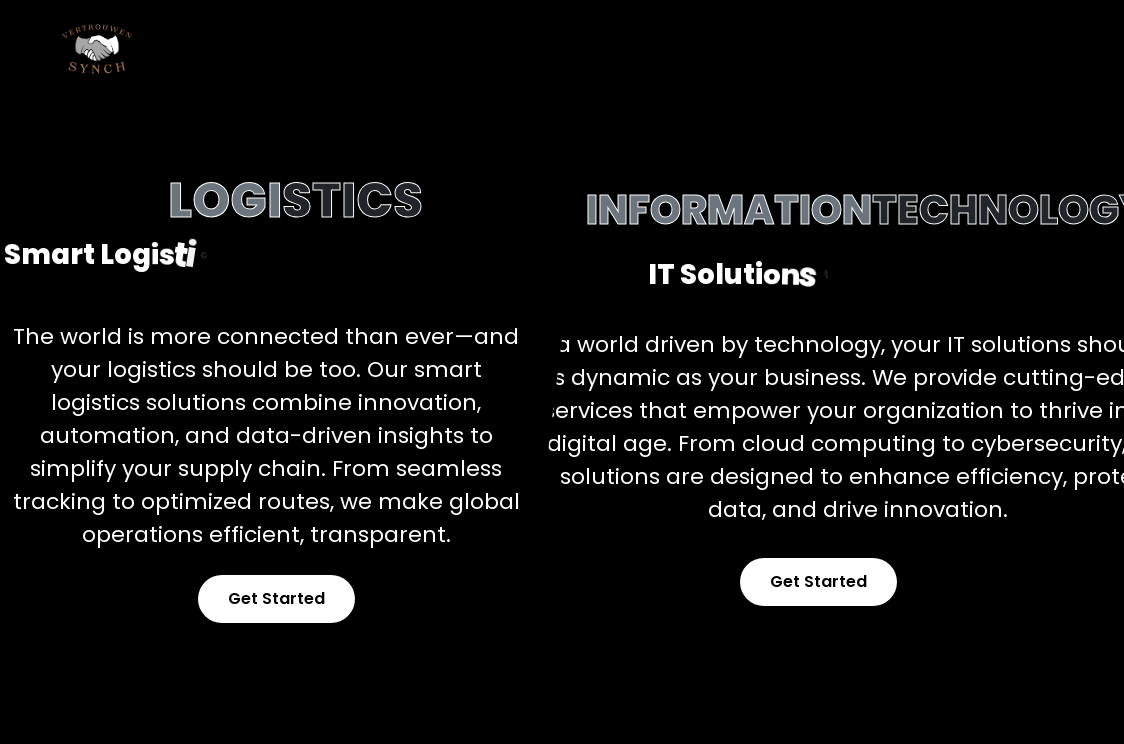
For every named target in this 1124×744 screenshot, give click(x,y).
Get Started (276, 598)
